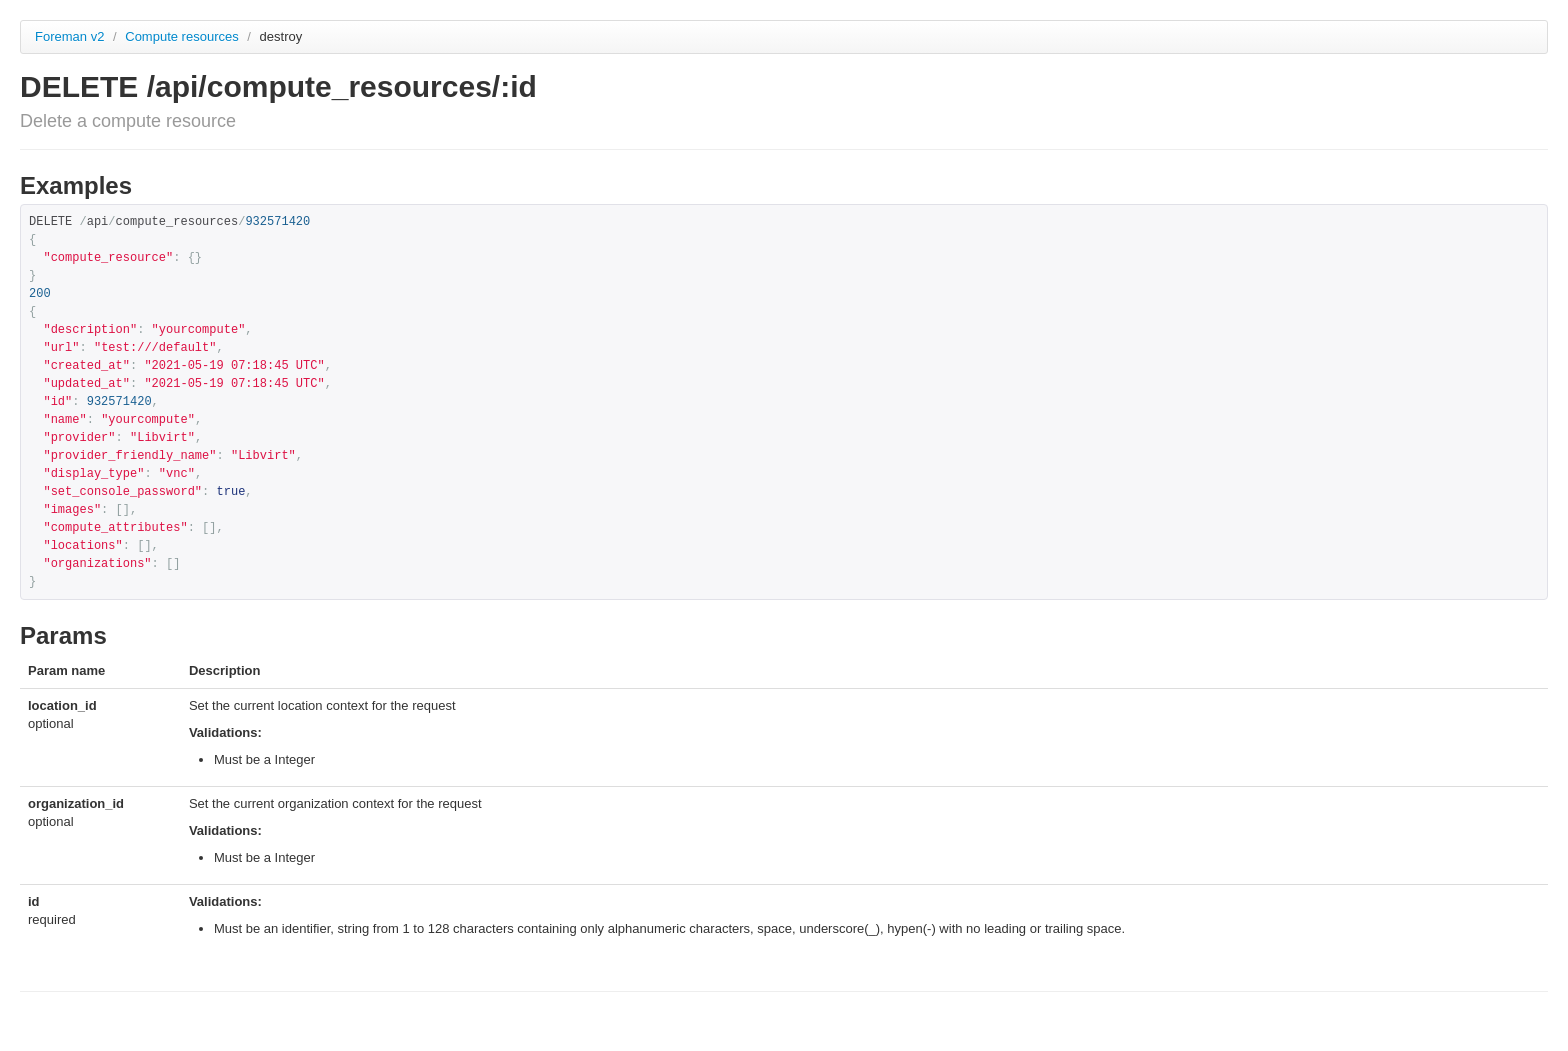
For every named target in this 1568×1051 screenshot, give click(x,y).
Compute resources (183, 36)
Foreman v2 (69, 36)
